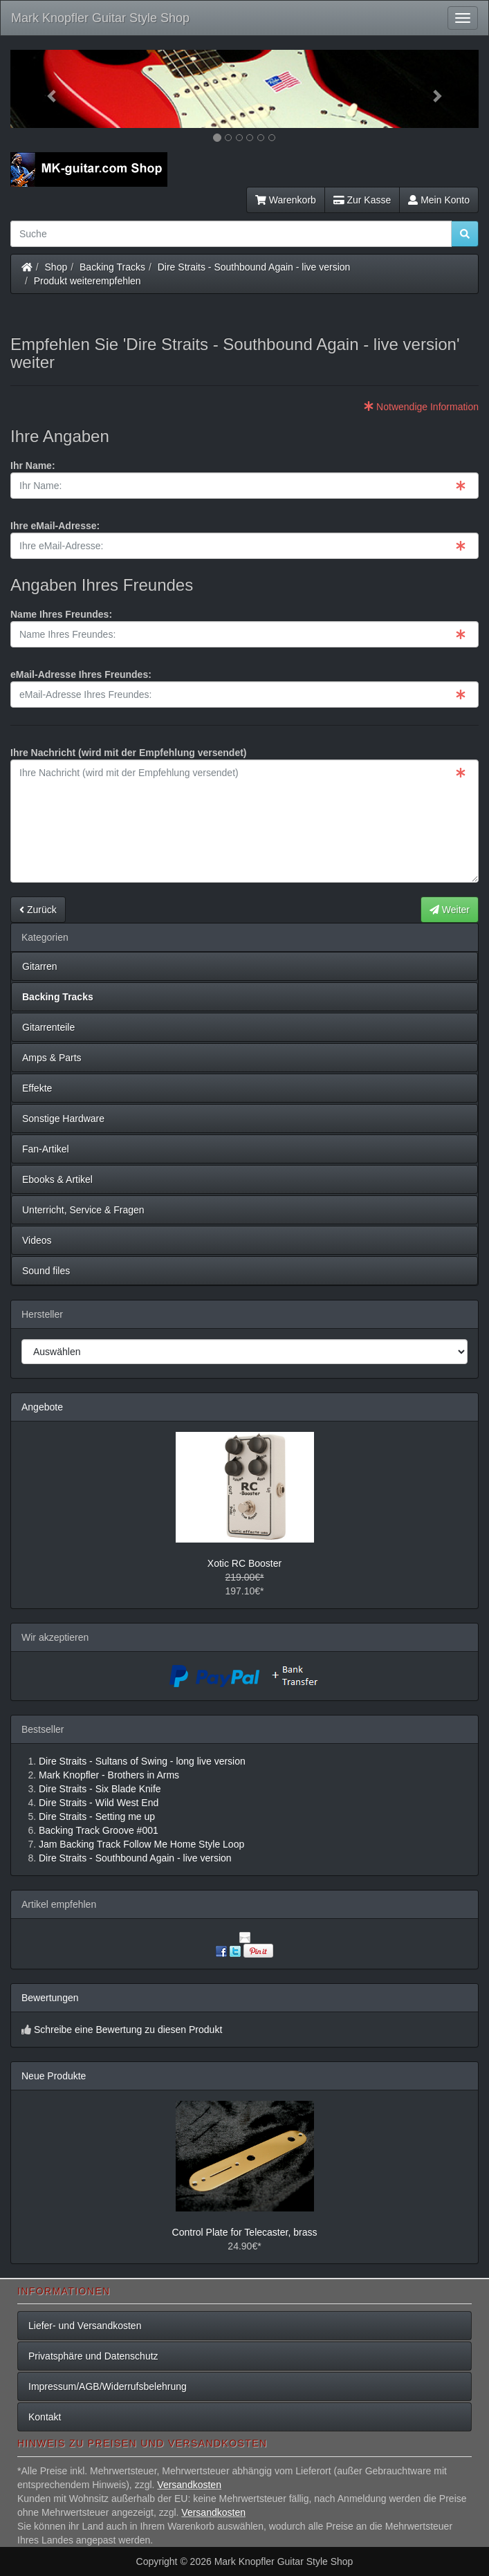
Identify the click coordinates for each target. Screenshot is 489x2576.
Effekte (37, 1088)
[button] (45, 89)
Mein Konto (439, 199)
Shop (56, 267)
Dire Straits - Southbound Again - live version (254, 267)
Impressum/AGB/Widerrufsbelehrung (107, 2386)
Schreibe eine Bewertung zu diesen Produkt (128, 2029)
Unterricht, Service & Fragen (83, 1209)
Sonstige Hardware (63, 1118)
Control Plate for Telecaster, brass (244, 2232)
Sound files (46, 1270)
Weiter (450, 909)
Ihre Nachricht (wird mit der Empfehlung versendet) (128, 752)
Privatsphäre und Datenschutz (93, 2356)
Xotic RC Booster (244, 1563)
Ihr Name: (32, 465)
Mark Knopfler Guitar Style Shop (100, 18)
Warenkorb (285, 199)
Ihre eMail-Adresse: (55, 525)
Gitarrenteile (48, 1027)
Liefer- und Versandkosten (84, 2325)
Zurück (38, 909)
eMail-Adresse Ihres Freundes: (80, 674)
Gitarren (39, 966)
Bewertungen (50, 1997)
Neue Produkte (53, 2075)
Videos (37, 1240)
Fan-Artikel (45, 1148)
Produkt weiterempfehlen (87, 280)
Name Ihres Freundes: (61, 614)
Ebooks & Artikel (57, 1179)
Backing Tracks (112, 267)
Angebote (42, 1407)
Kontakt (44, 2416)
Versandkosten (189, 2484)
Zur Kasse (362, 199)
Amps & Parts (52, 1057)
